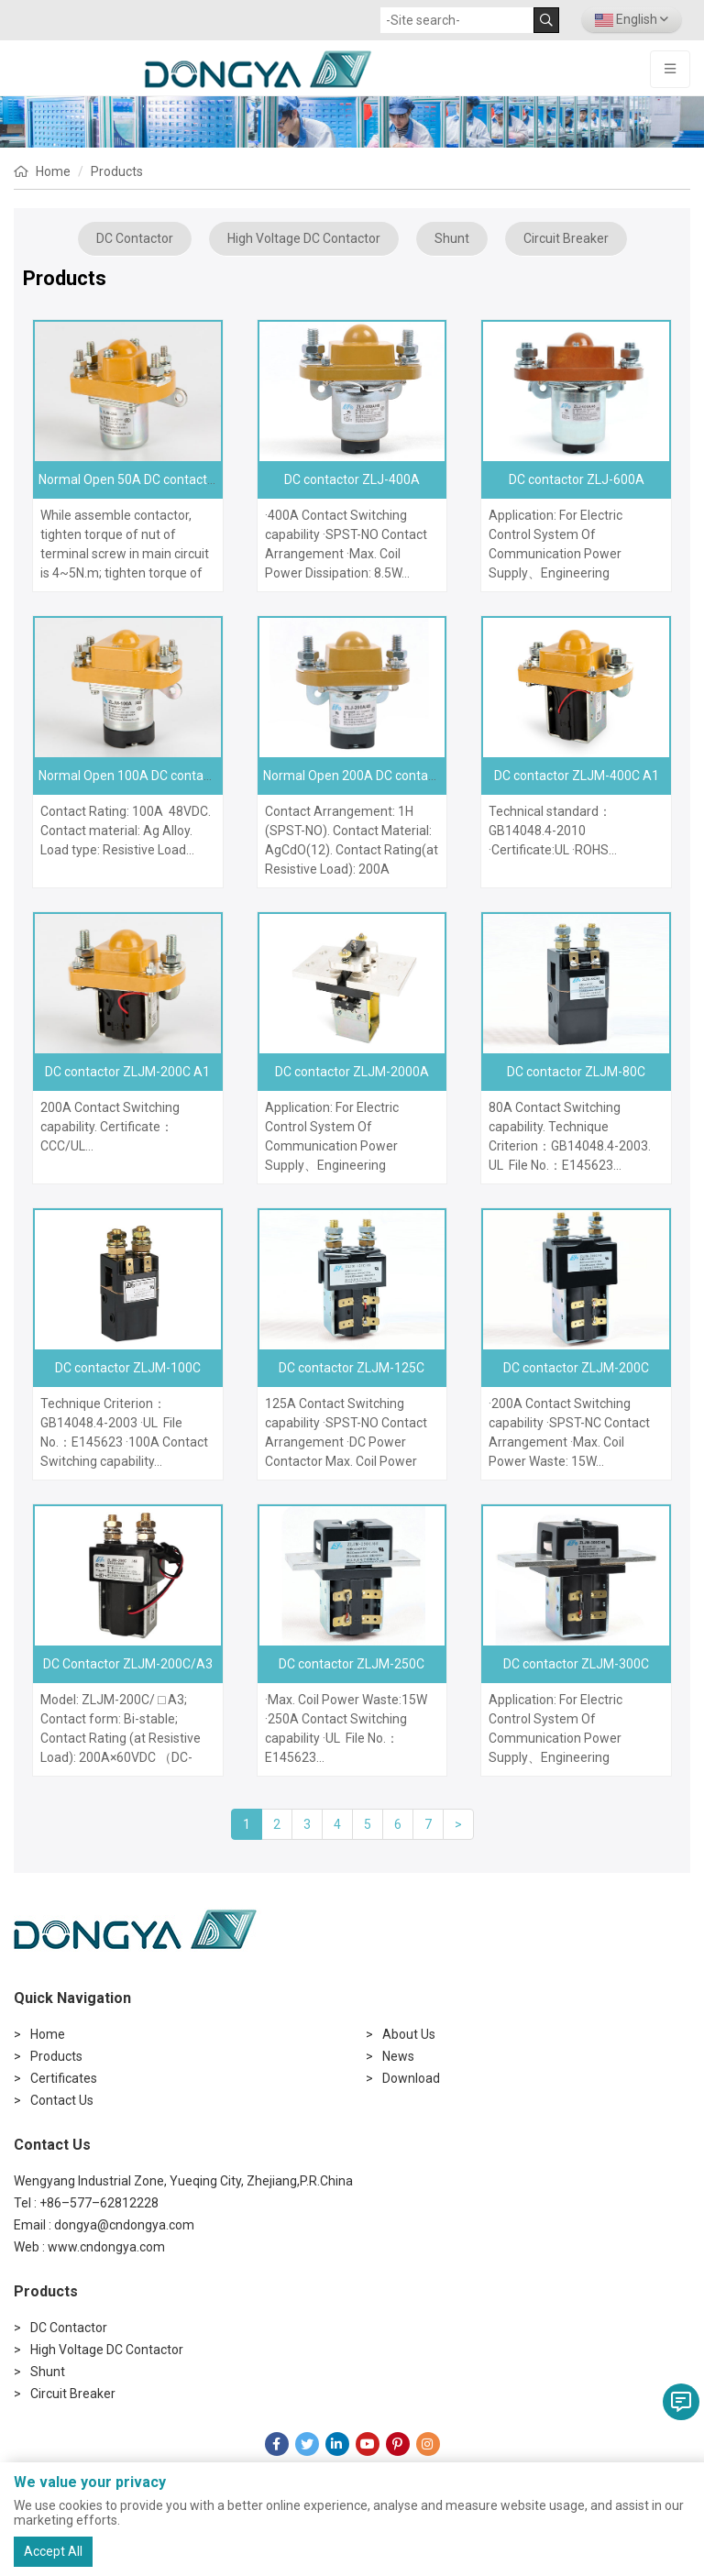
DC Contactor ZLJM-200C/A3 (128, 1664)
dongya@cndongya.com (124, 2225)
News (398, 2056)
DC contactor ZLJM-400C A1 (576, 775)
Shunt (451, 238)
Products (117, 171)
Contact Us (62, 2100)
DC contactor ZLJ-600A (576, 479)
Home (53, 171)
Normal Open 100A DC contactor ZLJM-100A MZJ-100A (200, 775)
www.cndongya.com (106, 2247)
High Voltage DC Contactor (303, 238)
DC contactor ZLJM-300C (576, 1664)
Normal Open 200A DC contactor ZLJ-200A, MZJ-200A (421, 775)
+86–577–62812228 (99, 2203)
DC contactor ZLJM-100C (128, 1367)
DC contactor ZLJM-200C (576, 1367)
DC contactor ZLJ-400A (352, 479)
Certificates (63, 2078)
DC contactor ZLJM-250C (351, 1664)
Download (411, 2078)
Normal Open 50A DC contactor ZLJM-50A (160, 479)
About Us (408, 2034)
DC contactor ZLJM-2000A (352, 1071)
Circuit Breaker (566, 238)
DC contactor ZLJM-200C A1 (127, 1071)
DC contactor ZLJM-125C (351, 1367)
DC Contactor (134, 238)
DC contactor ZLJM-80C (576, 1071)
